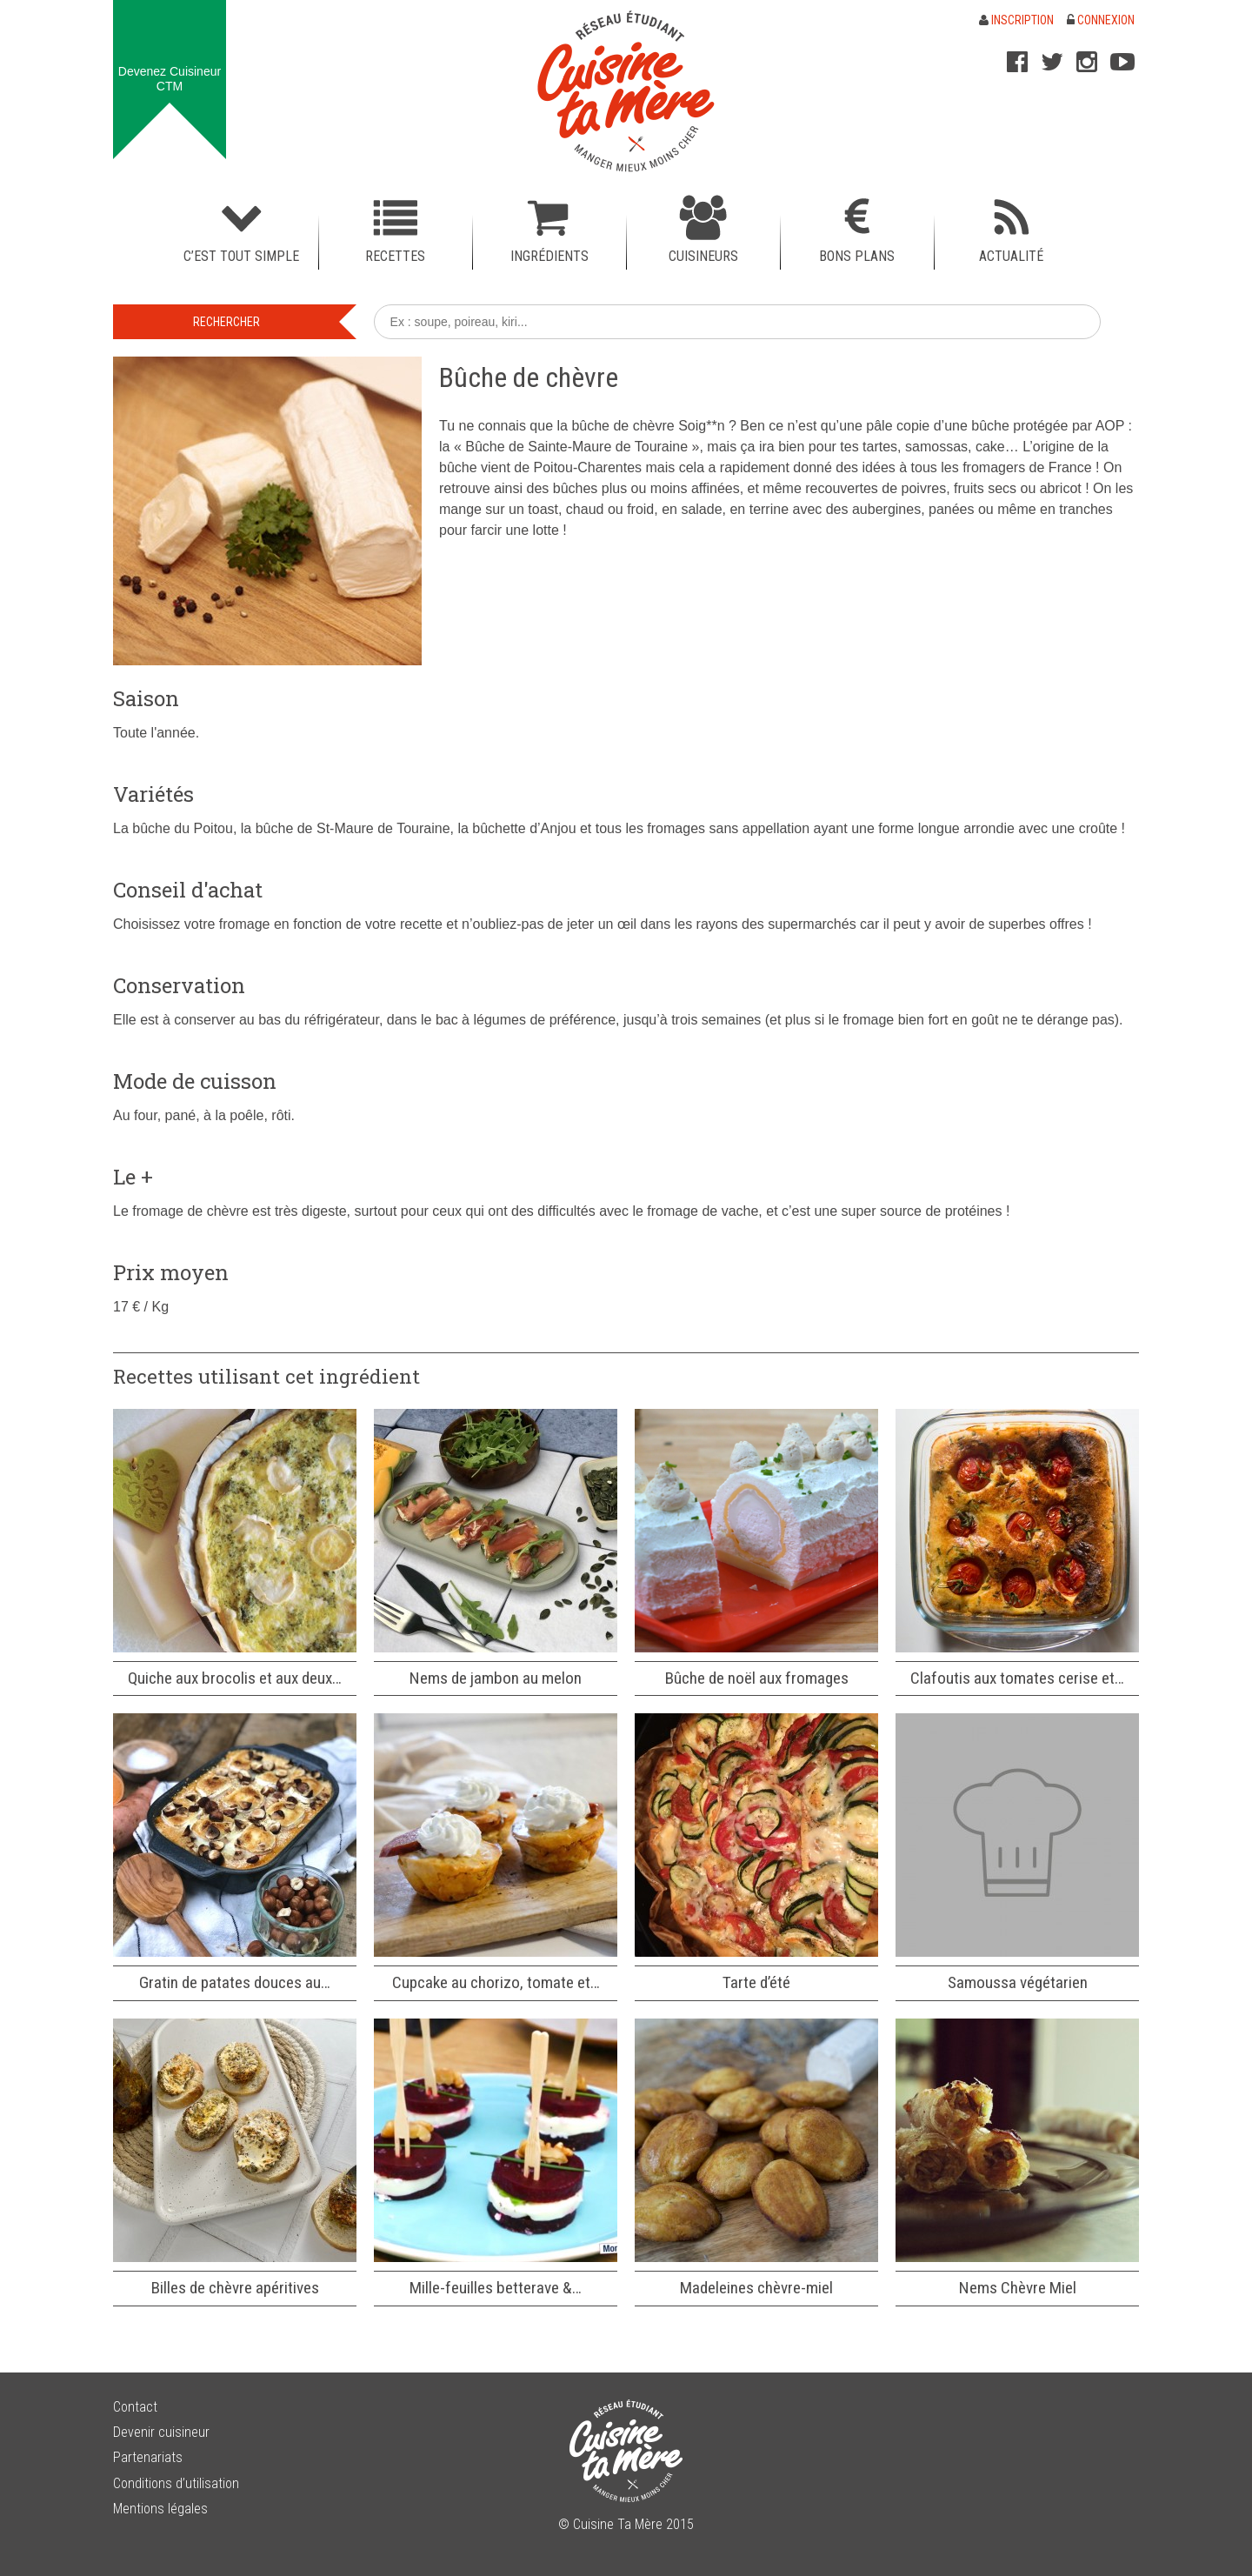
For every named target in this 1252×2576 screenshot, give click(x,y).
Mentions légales (160, 2508)
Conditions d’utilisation (176, 2483)
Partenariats (148, 2457)
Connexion (1101, 20)
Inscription (1016, 20)
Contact (135, 2407)
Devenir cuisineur (161, 2432)
